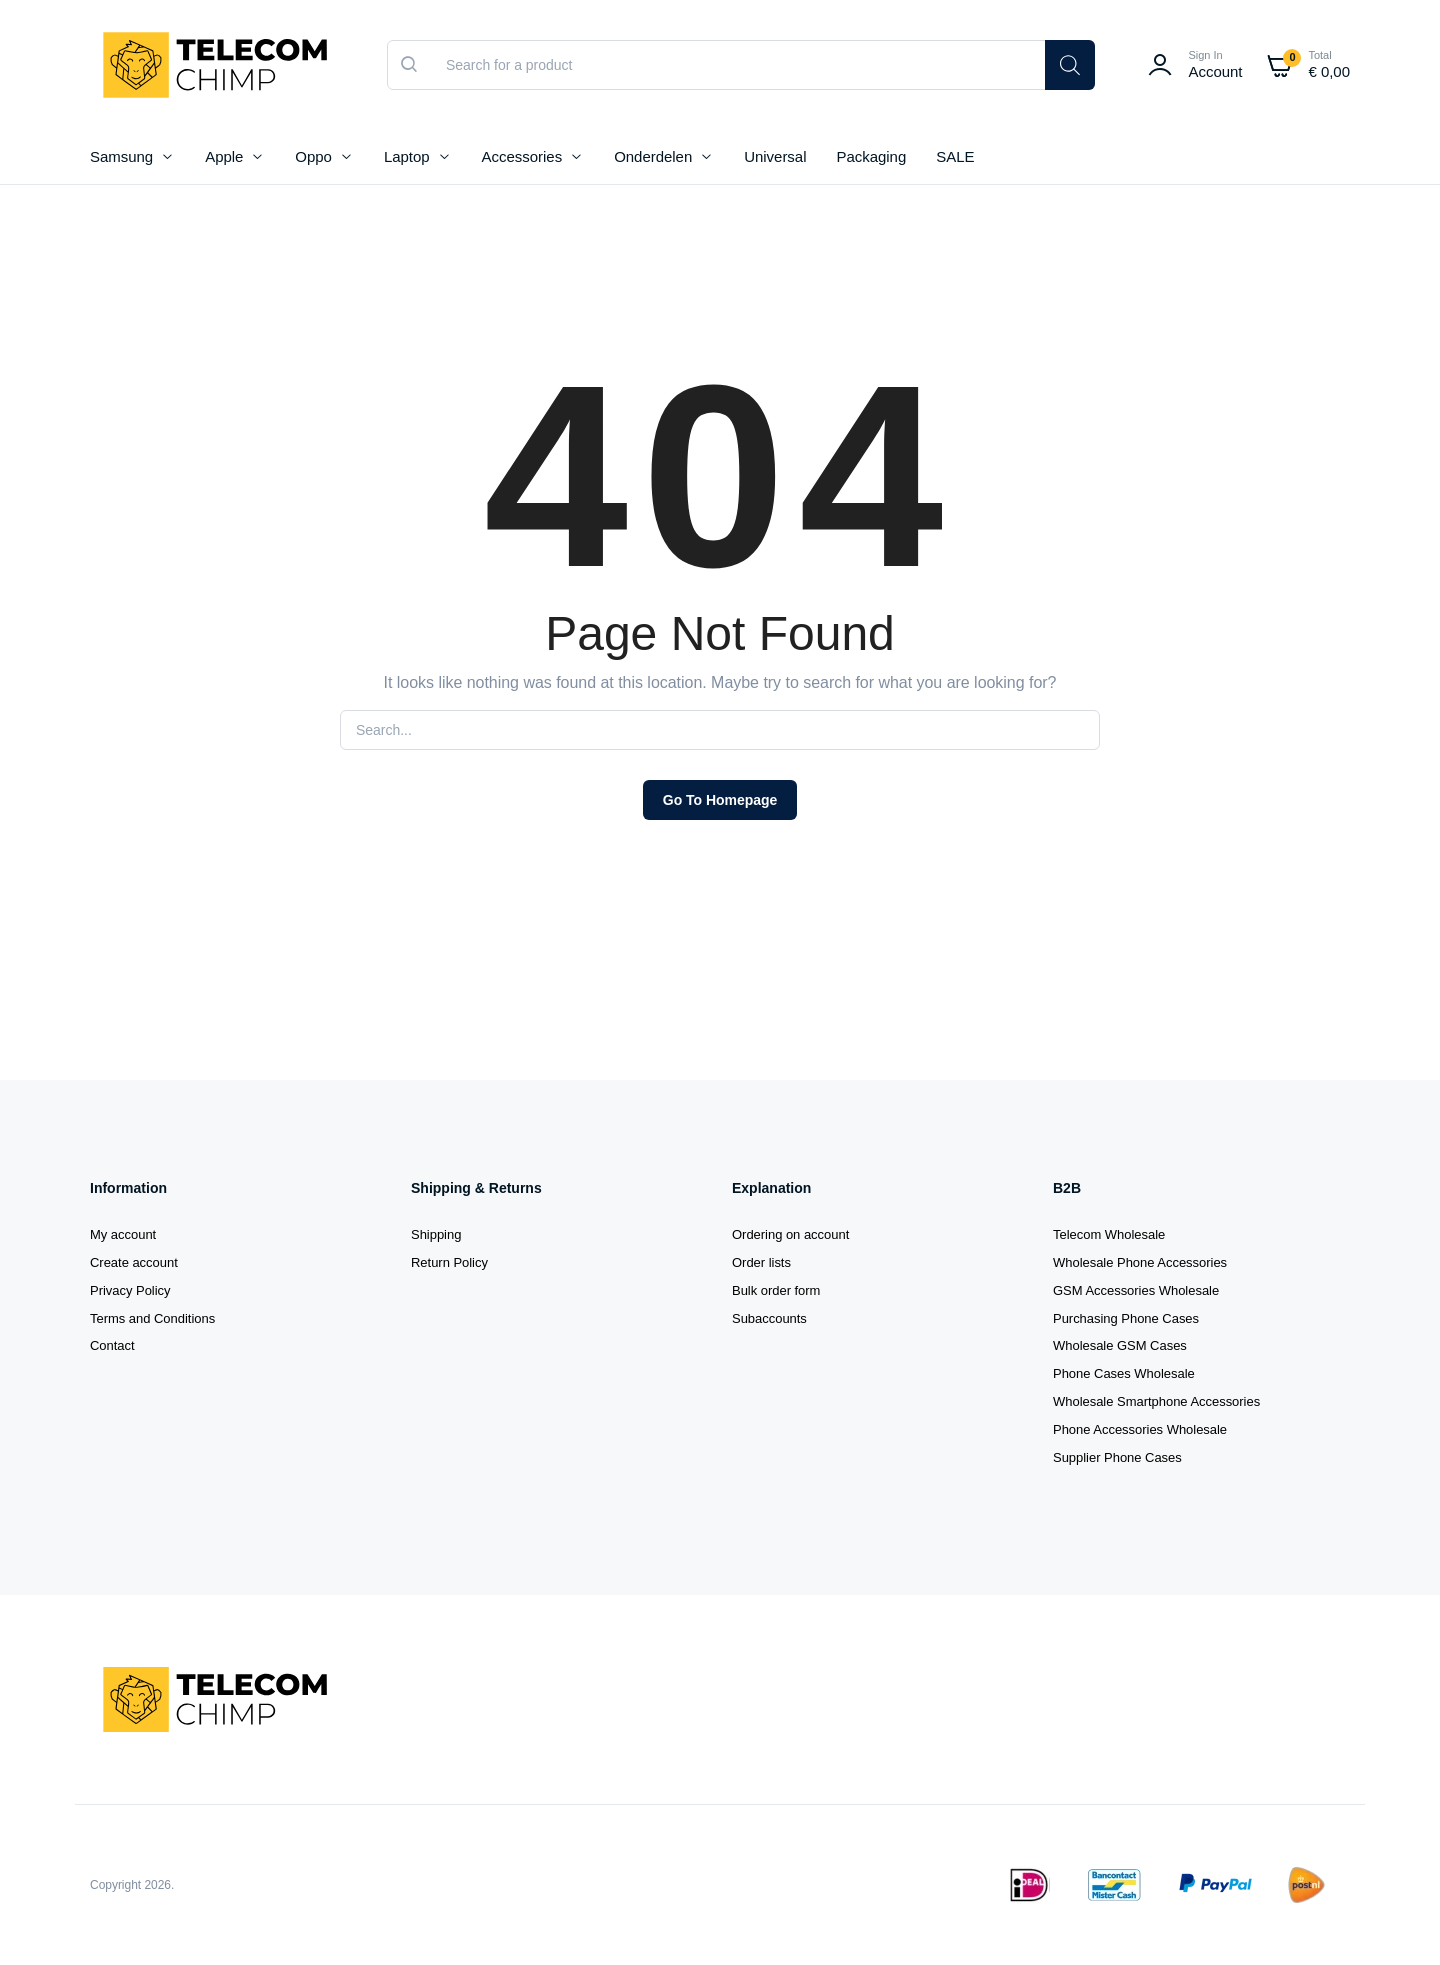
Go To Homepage (720, 800)
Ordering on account (790, 1234)
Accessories (522, 156)
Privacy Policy (130, 1290)
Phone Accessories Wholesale (1140, 1429)
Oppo (313, 156)
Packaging (871, 156)
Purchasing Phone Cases (1126, 1318)
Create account (134, 1262)
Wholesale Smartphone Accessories (1156, 1401)
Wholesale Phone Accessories (1140, 1262)
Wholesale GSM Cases (1120, 1345)
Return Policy (449, 1262)
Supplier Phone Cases (1117, 1457)
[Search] (1070, 65)
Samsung (121, 156)
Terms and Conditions (152, 1318)
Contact (112, 1345)
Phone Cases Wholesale (1124, 1373)
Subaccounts (769, 1318)
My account (123, 1234)
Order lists (761, 1262)
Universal (775, 156)
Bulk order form (776, 1290)
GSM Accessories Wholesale (1136, 1290)
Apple (224, 156)
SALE (955, 156)
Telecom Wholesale (1109, 1234)
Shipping (436, 1234)
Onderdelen (653, 156)
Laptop (407, 156)
